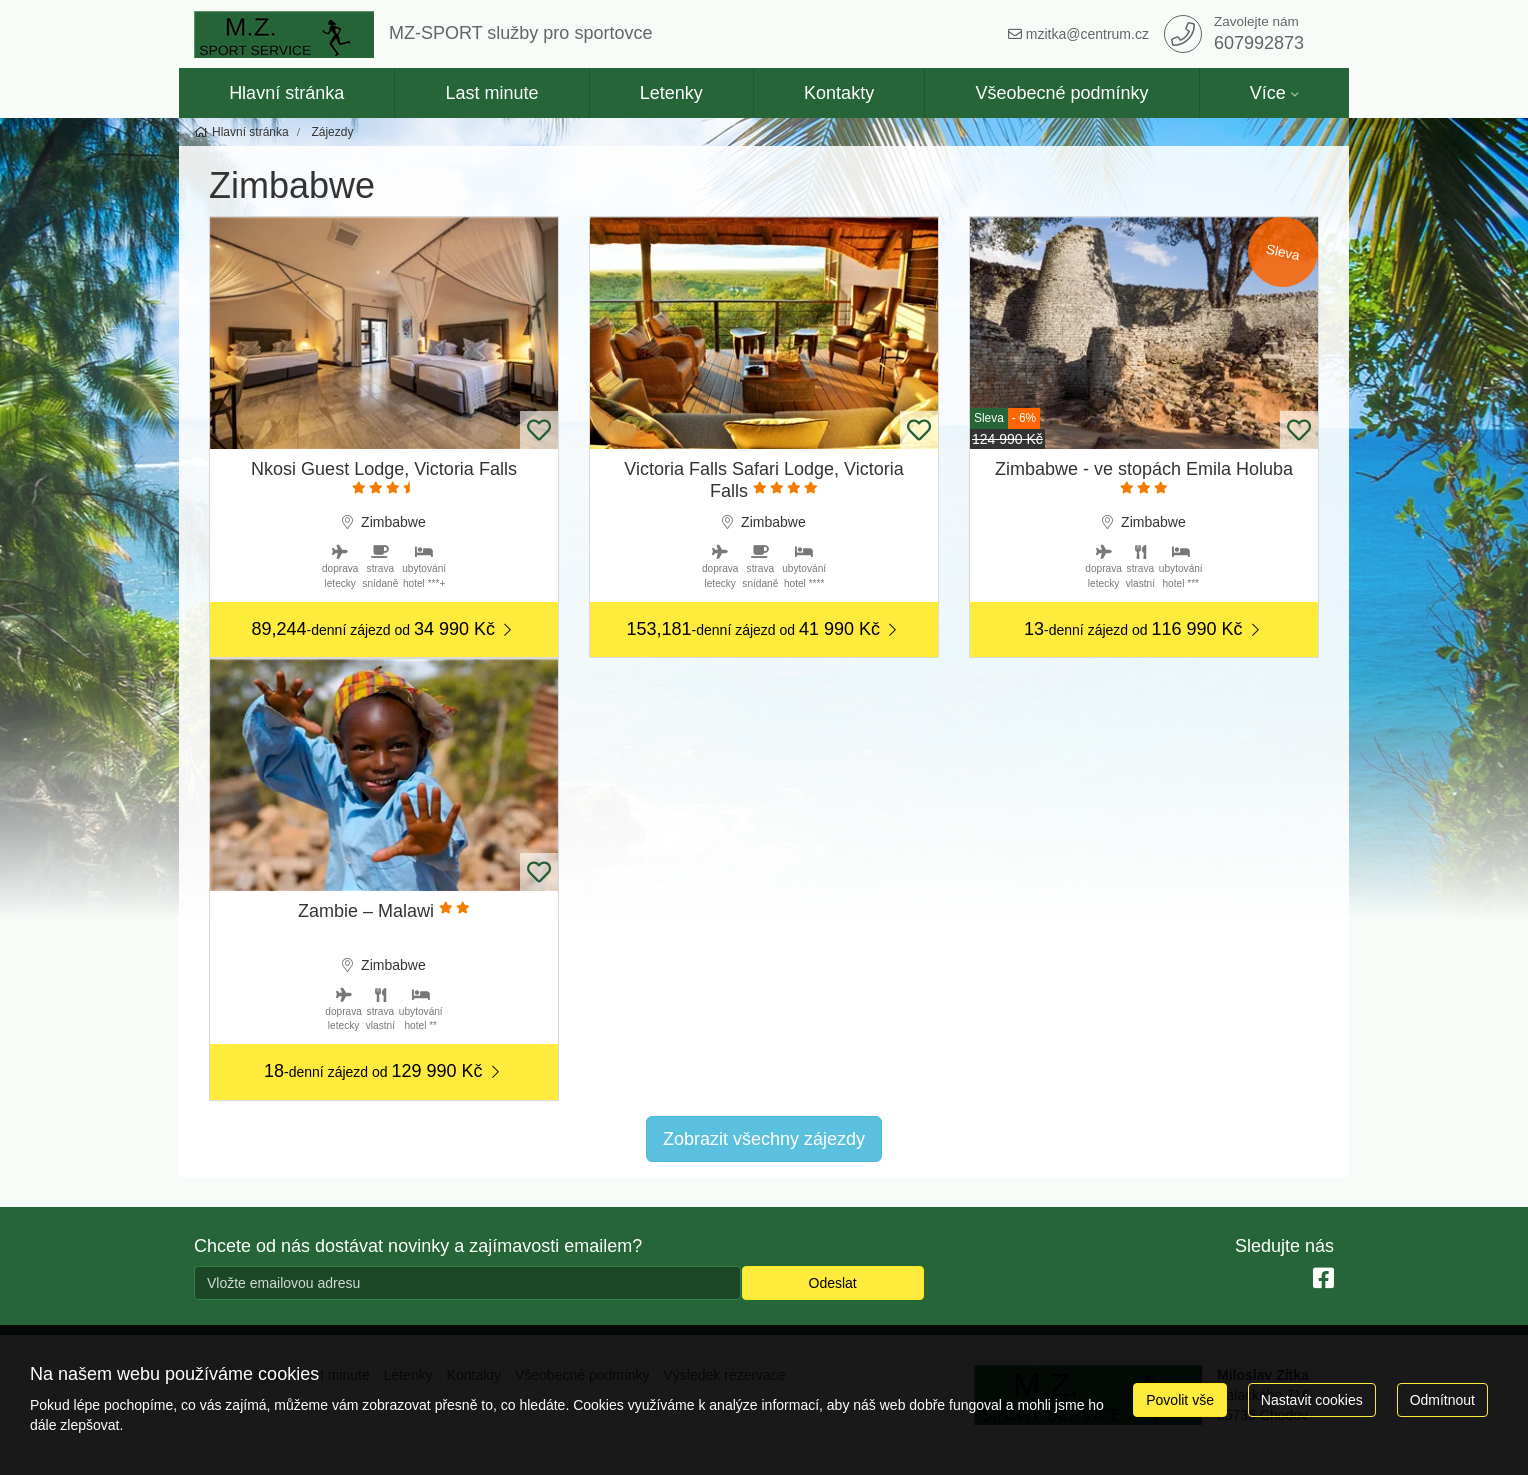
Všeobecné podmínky (1061, 93)
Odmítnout (1442, 1400)
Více (1268, 93)
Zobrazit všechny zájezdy (764, 1139)
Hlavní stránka (286, 93)
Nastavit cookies (1312, 1400)
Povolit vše (1180, 1400)
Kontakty (839, 93)
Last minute (491, 93)
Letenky (671, 93)
